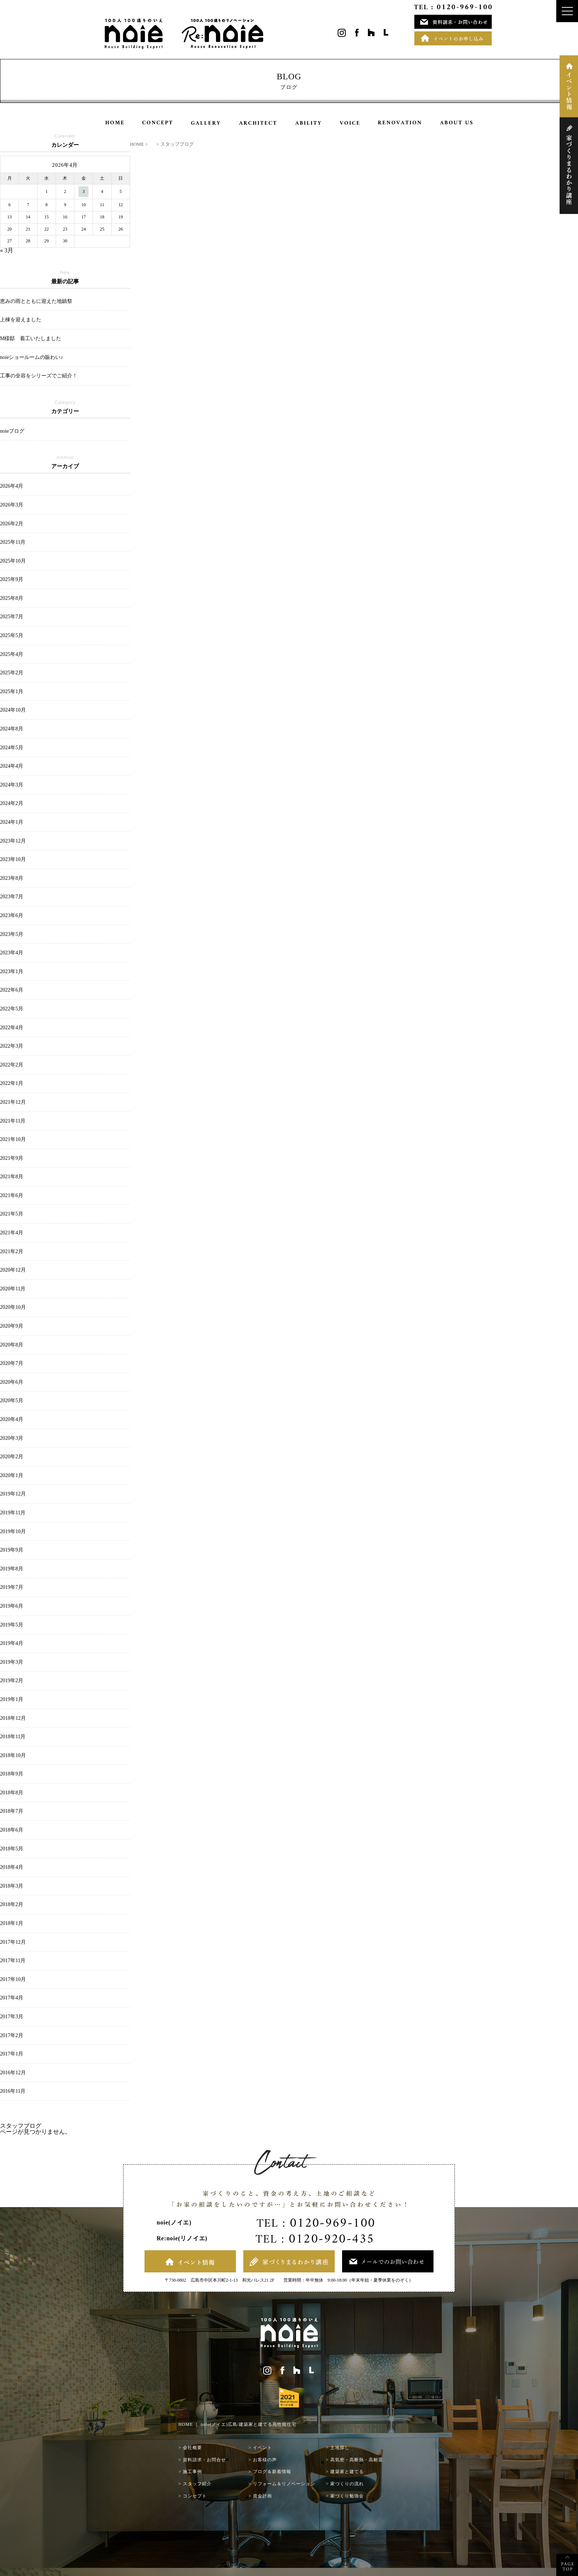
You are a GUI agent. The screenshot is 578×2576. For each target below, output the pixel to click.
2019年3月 (11, 1662)
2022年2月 (11, 1065)
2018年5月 (11, 1848)
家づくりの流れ (347, 2483)
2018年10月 (13, 1755)
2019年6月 (11, 1606)
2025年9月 (11, 579)
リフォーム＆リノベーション (284, 2483)
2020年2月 (11, 1456)
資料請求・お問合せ (204, 2459)
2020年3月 (11, 1438)
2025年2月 (11, 672)
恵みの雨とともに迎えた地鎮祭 (36, 301)
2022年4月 (11, 1027)
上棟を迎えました (20, 319)
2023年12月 (13, 841)
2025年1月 (11, 691)
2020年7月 (11, 1363)
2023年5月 (11, 934)
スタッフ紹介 (197, 2483)
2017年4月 (11, 1998)
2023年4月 (11, 952)
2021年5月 (11, 1214)
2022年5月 (11, 1009)
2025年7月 (11, 616)
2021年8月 (11, 1176)
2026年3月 (11, 505)
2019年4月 (11, 1643)
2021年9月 (11, 1158)
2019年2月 (11, 1680)
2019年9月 (11, 1550)
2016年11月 (12, 2091)
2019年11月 (12, 1512)
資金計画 (262, 2496)
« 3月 (6, 250)
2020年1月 (11, 1475)
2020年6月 (11, 1382)
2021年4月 (11, 1232)
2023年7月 (11, 896)
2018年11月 (12, 1736)
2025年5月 (11, 635)
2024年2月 (11, 803)
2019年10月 (13, 1531)
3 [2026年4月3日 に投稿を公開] (84, 191)
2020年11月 (12, 1289)
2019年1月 (11, 1699)
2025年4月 (11, 654)
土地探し (339, 2447)
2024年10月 (13, 710)
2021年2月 (11, 1251)
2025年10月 (13, 561)
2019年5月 (11, 1625)
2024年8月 (11, 729)
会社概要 (192, 2447)
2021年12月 (13, 1102)
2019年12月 (13, 1494)
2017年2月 (11, 2035)
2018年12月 (13, 1718)
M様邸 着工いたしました (30, 338)
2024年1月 (11, 822)
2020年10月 (13, 1307)
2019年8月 (11, 1568)
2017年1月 (11, 2054)
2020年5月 (11, 1400)
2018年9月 (11, 1774)
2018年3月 (11, 1886)
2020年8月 (11, 1345)
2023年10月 (13, 859)
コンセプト (195, 2496)
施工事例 (192, 2471)
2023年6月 (11, 915)
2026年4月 (11, 486)
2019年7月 (11, 1587)
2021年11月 (12, 1121)
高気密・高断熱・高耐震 (356, 2459)
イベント (262, 2447)
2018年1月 (11, 1923)
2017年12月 (13, 1942)
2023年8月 (11, 878)
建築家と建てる (347, 2471)
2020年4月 (11, 1419)
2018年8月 (11, 1792)
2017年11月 (12, 1960)
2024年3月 (11, 785)
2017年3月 (11, 2016)
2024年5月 (11, 747)
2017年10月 (13, 1979)
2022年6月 (11, 990)
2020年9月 (11, 1326)
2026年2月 (11, 523)
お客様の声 (265, 2459)
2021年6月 (11, 1195)
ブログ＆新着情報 (272, 2471)
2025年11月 (12, 542)
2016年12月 (13, 2072)
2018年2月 (11, 1904)
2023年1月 (11, 971)
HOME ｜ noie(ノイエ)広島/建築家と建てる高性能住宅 (237, 2424)
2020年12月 (13, 1270)
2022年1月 (11, 1083)
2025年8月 (11, 598)
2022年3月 (11, 1046)
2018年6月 (11, 1830)
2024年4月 (11, 766)
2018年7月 (11, 1811)
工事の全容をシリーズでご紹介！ (38, 375)
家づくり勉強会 (347, 2496)
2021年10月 (13, 1139)
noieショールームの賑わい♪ (34, 357)
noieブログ (12, 431)
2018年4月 (11, 1867)
